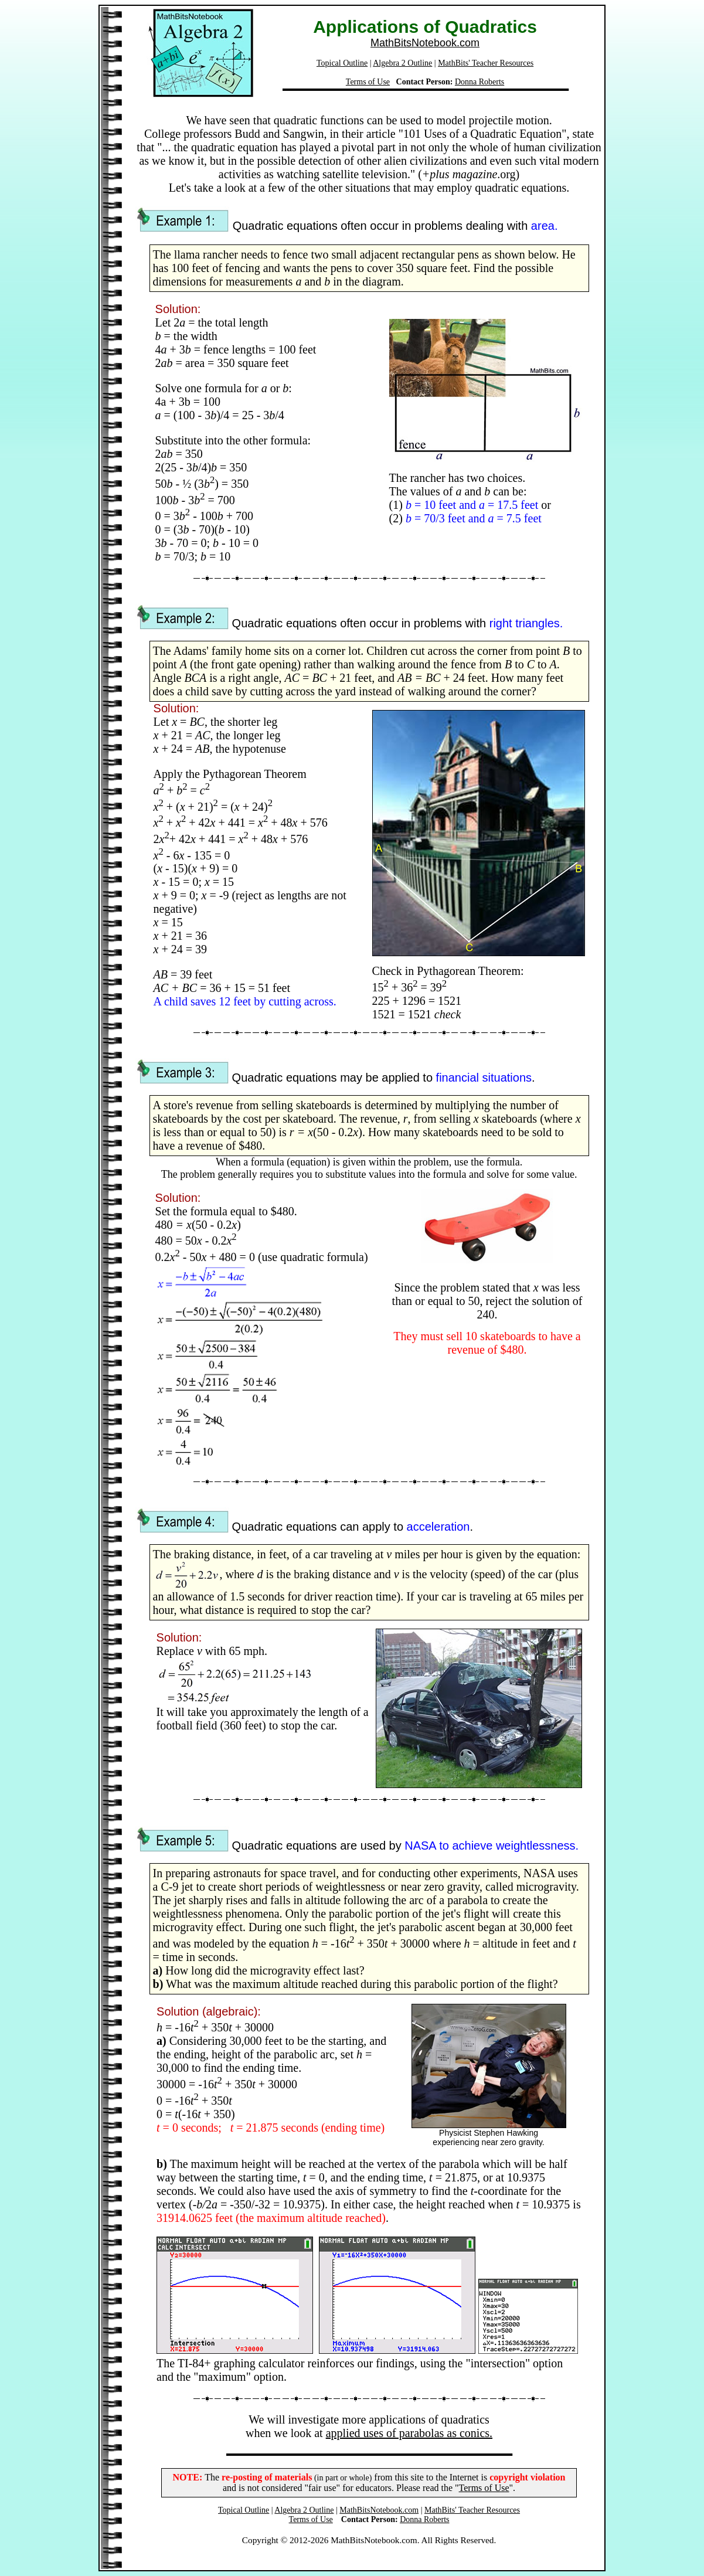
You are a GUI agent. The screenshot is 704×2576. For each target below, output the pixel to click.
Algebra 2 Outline (402, 63)
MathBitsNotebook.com (424, 43)
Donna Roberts (479, 81)
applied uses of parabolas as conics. (409, 2433)
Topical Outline (342, 63)
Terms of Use (368, 81)
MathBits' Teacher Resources (485, 63)
